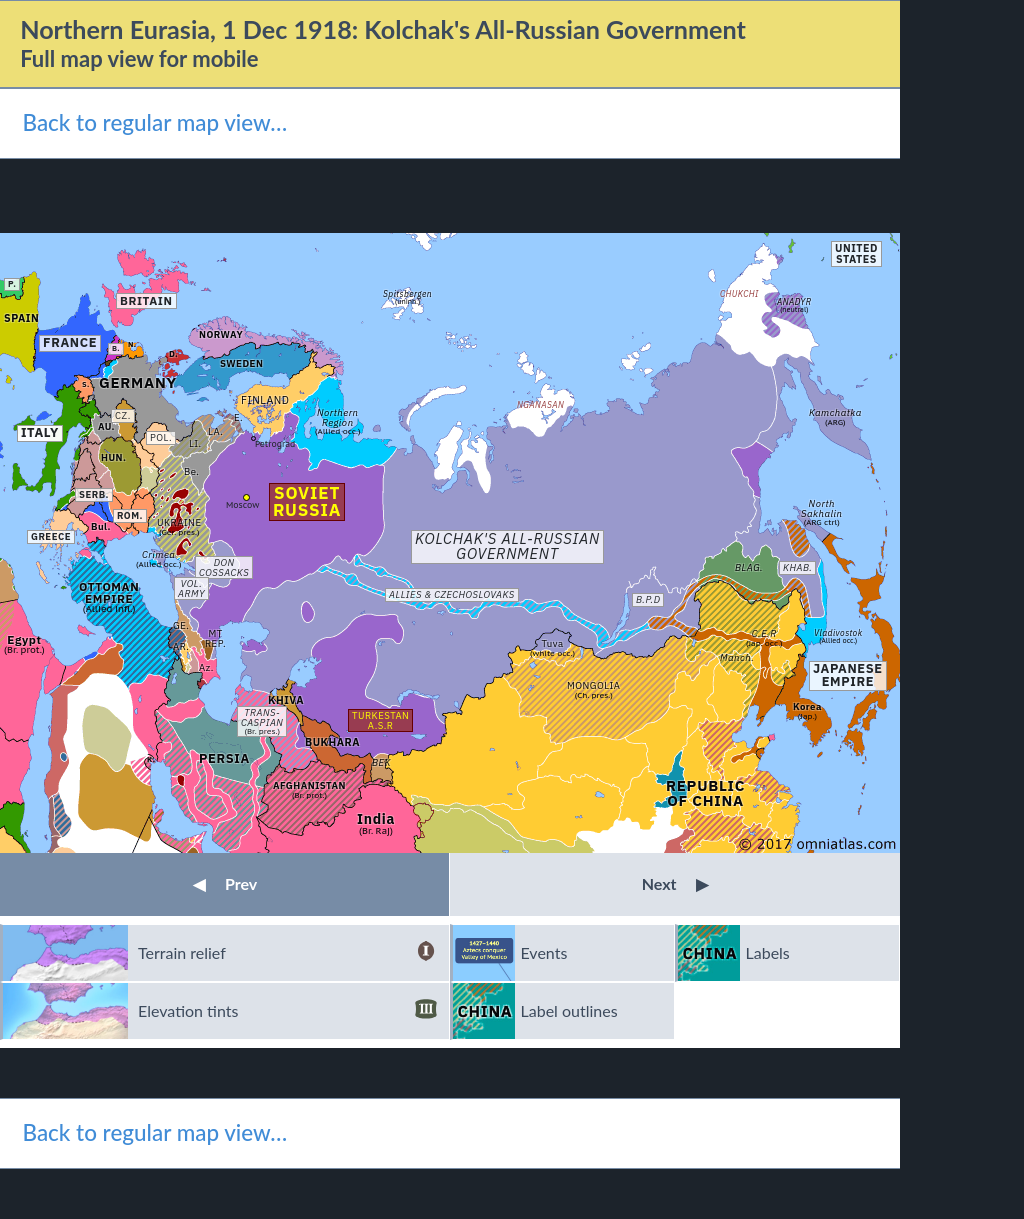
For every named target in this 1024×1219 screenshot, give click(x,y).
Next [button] (675, 883)
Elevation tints (287, 1011)
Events (544, 952)
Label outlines (569, 1010)
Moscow (242, 504)
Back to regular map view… (154, 122)
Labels (768, 952)
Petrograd (275, 443)
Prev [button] (225, 883)
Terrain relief (287, 953)
